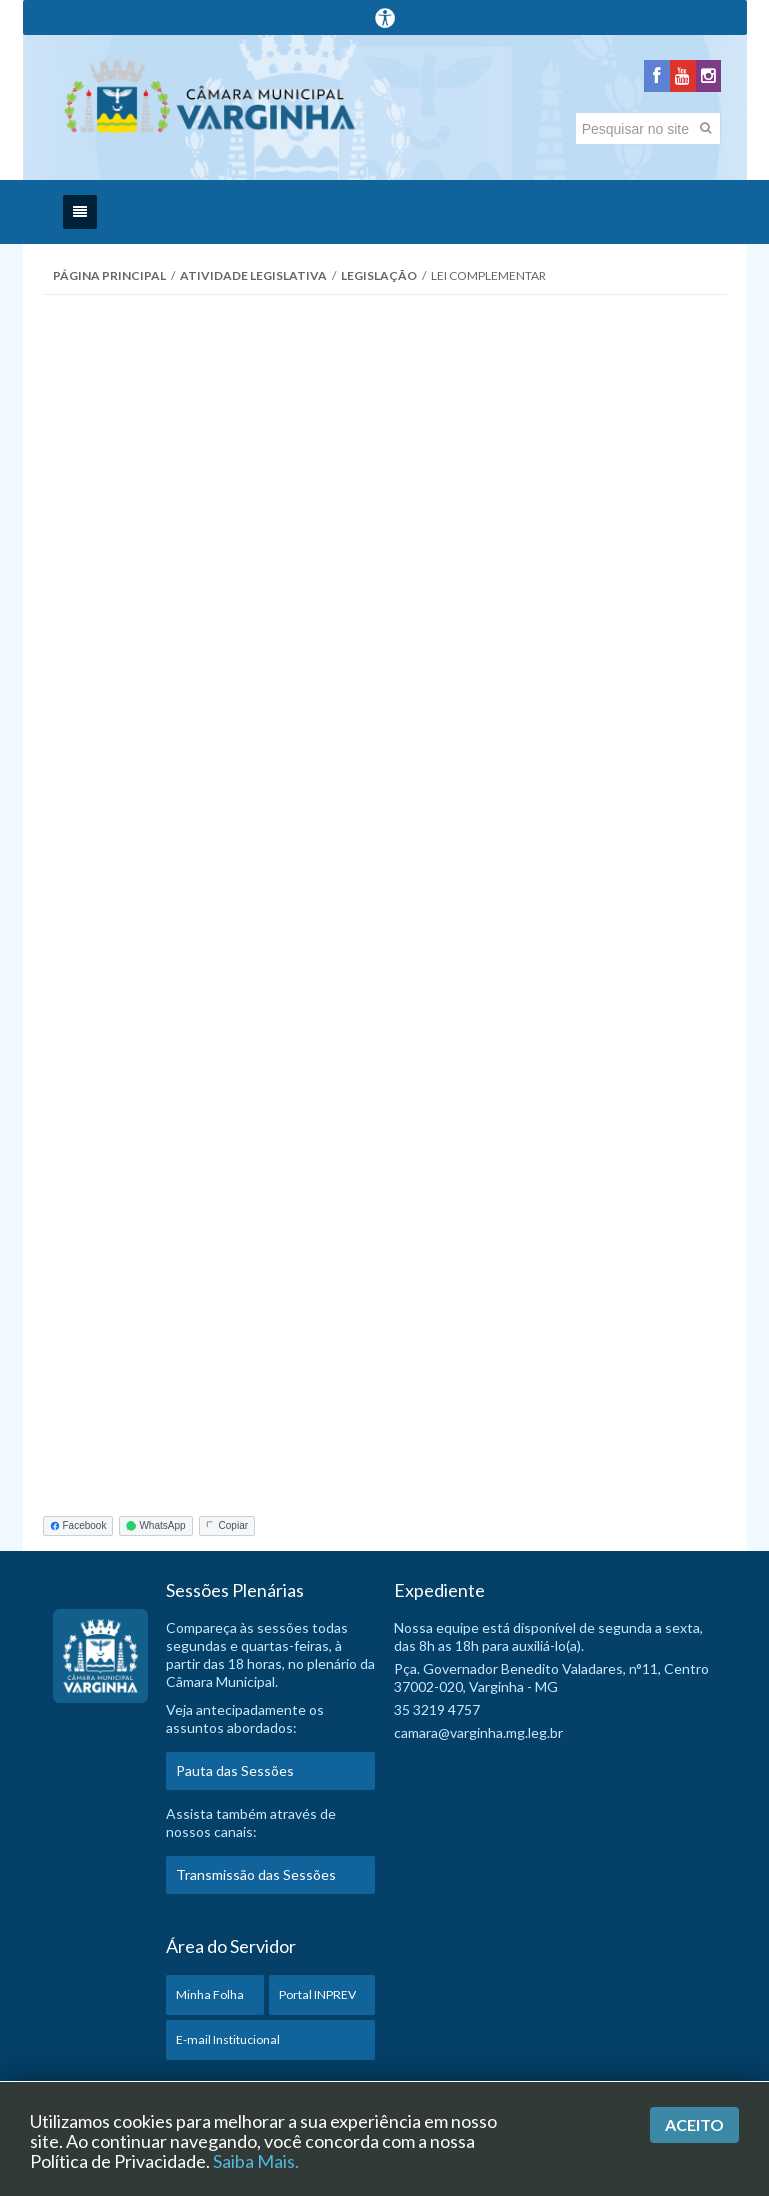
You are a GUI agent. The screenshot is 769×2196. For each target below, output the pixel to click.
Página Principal (109, 281)
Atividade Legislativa (253, 281)
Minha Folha (210, 2000)
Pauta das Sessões (235, 1776)
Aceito (694, 2124)
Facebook (78, 1531)
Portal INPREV (317, 2000)
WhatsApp (155, 1531)
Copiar (227, 1531)
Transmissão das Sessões (256, 1880)
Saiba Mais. (256, 2161)
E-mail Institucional (228, 2045)
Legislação (379, 281)
